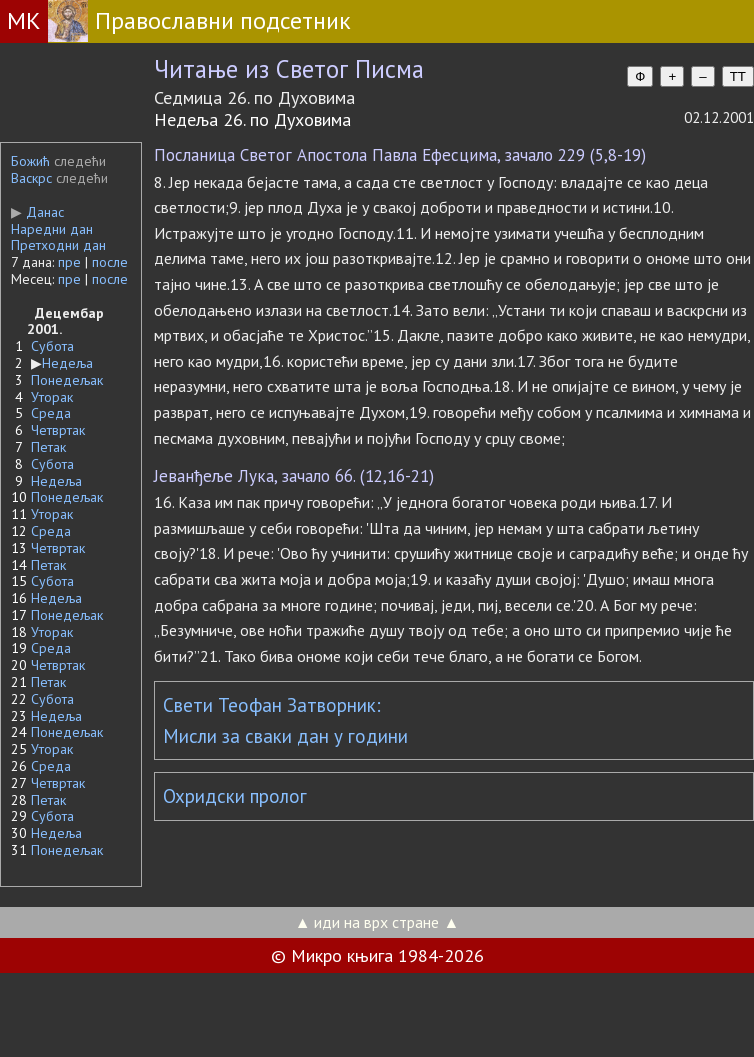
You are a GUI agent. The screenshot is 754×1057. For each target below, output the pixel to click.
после (110, 262)
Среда (51, 413)
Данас (37, 212)
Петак (48, 447)
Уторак (52, 397)
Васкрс (31, 178)
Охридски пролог (235, 796)
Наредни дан (52, 229)
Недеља (67, 363)
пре (69, 262)
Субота (52, 346)
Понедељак (67, 380)
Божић (30, 161)
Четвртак (58, 430)
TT (738, 76)
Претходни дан (58, 245)
